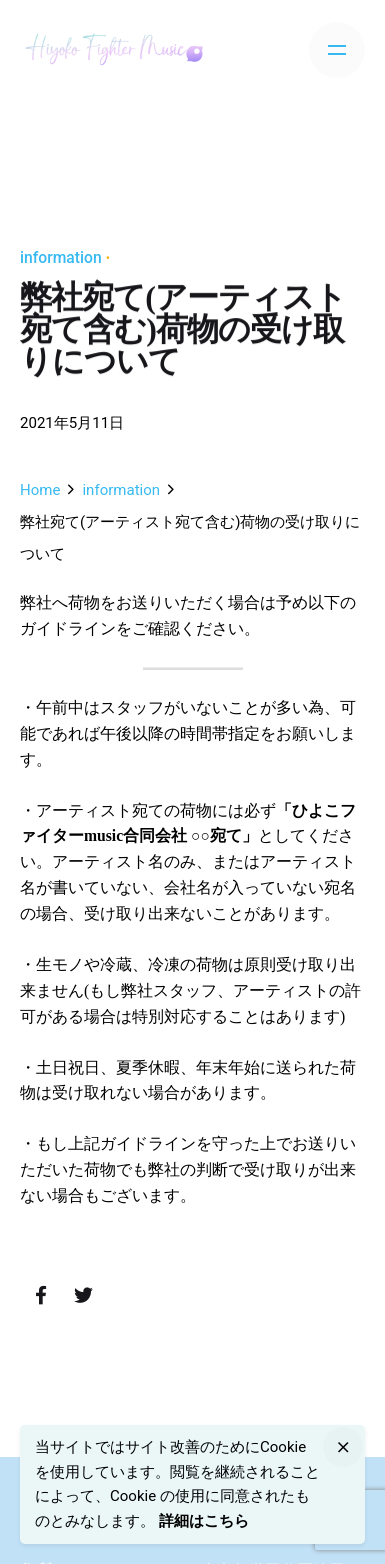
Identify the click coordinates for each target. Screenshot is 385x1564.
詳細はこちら (204, 1521)
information (61, 257)
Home (40, 490)
